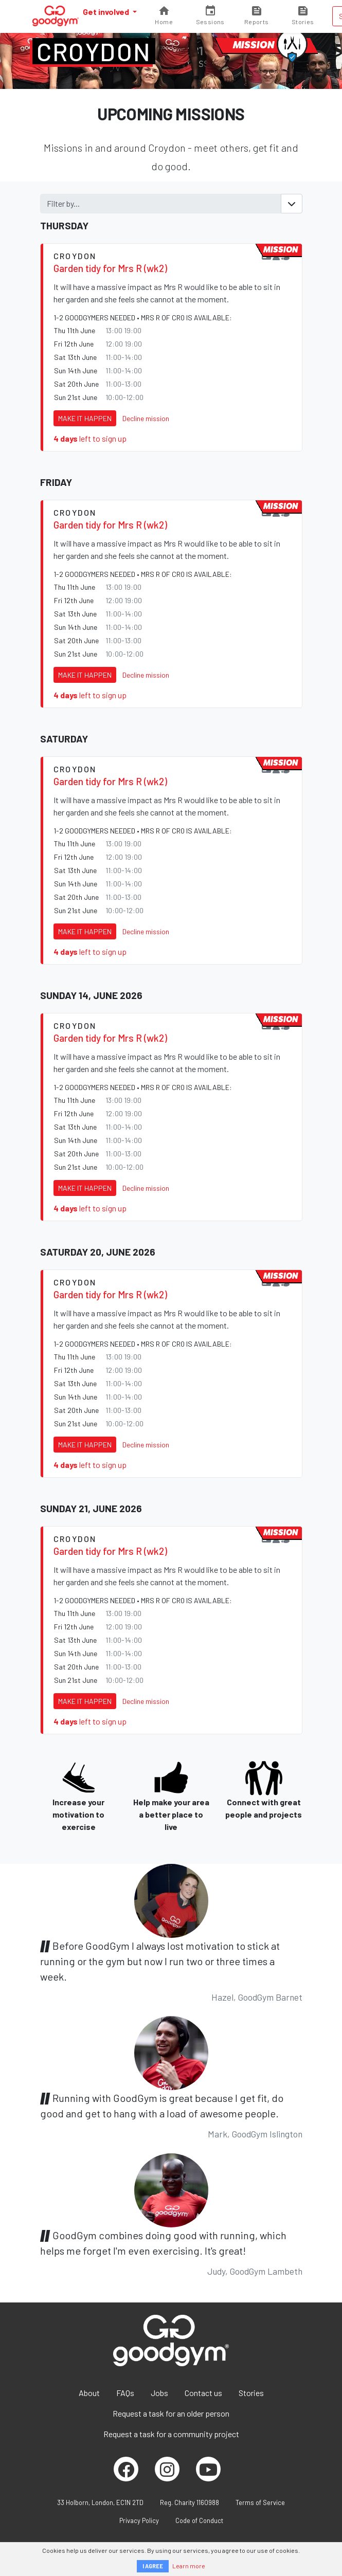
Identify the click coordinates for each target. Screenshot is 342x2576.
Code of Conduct (199, 2520)
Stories (251, 2393)
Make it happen (85, 418)
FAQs (125, 2393)
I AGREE (152, 2566)
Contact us (203, 2393)
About (89, 2393)
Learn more (188, 2565)
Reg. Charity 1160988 (189, 2502)
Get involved (107, 11)
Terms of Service (260, 2502)
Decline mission (145, 418)
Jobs (159, 2393)
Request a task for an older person (171, 2413)
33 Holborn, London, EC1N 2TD (100, 2502)
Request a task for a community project (171, 2434)
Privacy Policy (139, 2520)
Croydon (94, 51)
